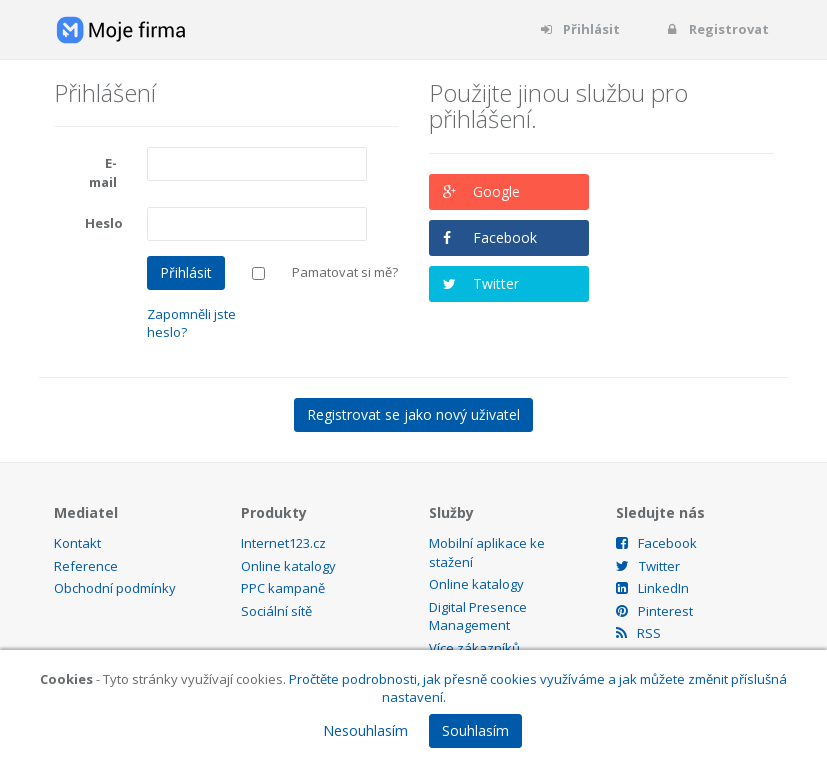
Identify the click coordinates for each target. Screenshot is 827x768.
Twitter (496, 283)
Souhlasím (475, 730)
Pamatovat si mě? (345, 272)
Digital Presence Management (478, 616)
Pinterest (654, 611)
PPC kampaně (283, 588)
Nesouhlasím (365, 730)
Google (496, 191)
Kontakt (77, 543)
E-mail (103, 172)
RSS (638, 633)
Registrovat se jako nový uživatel (413, 414)
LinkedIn (652, 588)
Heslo (104, 223)
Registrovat (717, 29)
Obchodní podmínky (115, 588)
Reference (86, 566)
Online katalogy (288, 566)
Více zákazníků (474, 648)
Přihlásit (579, 29)
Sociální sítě (276, 611)
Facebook (505, 237)
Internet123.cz (283, 543)
